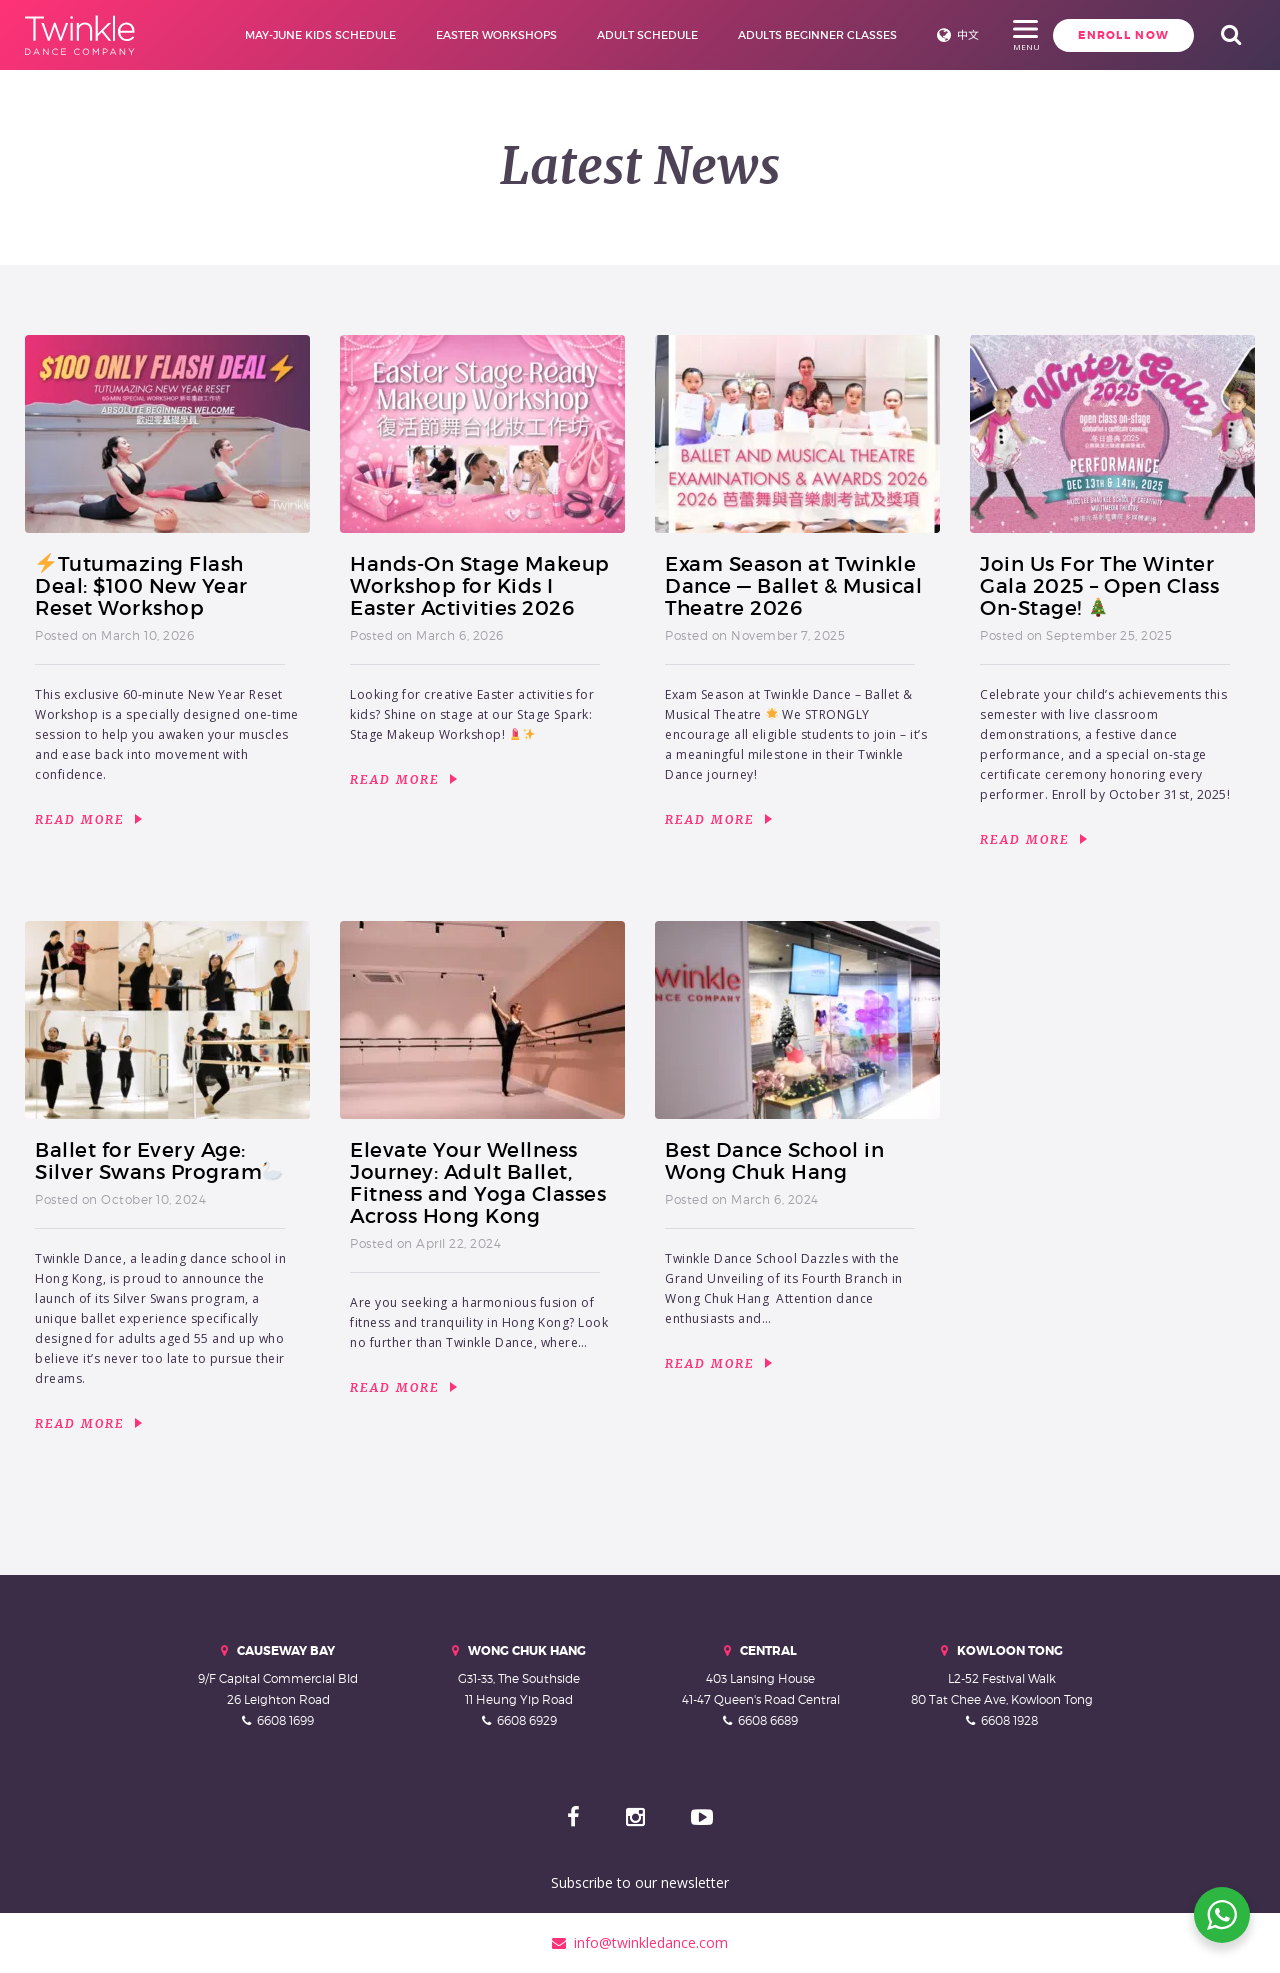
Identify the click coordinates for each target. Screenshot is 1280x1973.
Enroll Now (1057, 35)
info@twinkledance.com (640, 1942)
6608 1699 (285, 1720)
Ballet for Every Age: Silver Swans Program (159, 1161)
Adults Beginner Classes (785, 35)
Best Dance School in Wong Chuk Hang (774, 1161)
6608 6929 (527, 1720)
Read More (88, 820)
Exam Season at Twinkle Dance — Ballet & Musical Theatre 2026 (793, 586)
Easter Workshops (464, 35)
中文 (936, 35)
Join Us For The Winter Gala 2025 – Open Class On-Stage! (1099, 586)
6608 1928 (1009, 1720)
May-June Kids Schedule (288, 35)
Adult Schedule (615, 35)
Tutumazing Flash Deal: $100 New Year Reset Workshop (141, 586)
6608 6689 (768, 1720)
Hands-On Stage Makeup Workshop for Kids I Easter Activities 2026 (480, 586)
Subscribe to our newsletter (640, 1882)
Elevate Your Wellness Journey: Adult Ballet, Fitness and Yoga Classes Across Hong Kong (478, 1183)
